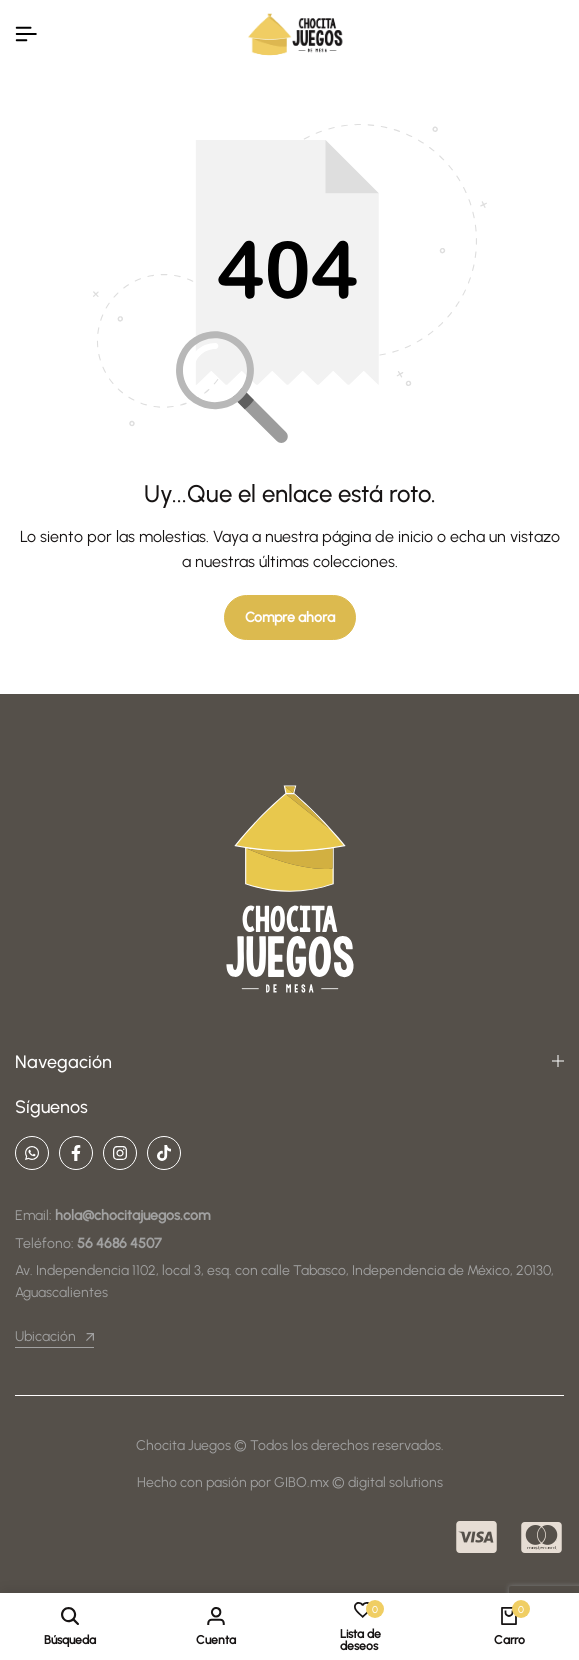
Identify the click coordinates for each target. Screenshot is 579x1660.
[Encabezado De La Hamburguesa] (26, 34)
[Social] (32, 1153)
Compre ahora (290, 617)
